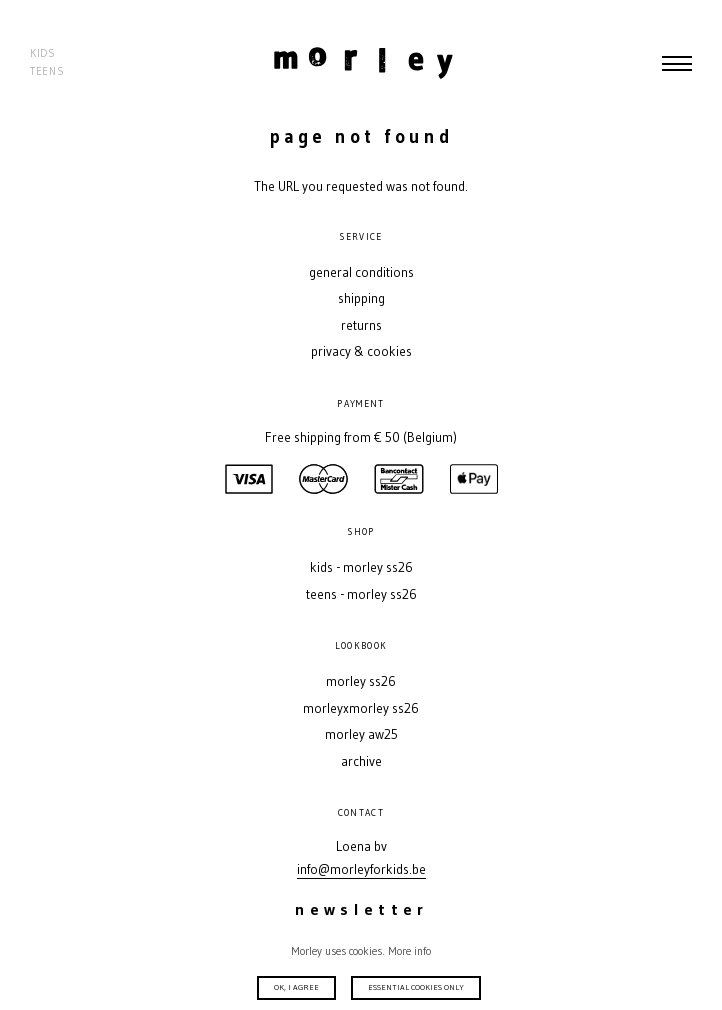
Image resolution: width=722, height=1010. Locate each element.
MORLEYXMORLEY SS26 (361, 708)
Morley (363, 63)
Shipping (361, 298)
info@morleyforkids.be (361, 869)
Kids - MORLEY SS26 (361, 567)
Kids (43, 53)
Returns (361, 325)
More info (409, 951)
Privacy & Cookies (361, 351)
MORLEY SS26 (361, 681)
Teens (47, 71)
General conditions (361, 272)
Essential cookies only (416, 987)
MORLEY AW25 (361, 734)
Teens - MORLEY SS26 (361, 594)
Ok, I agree (296, 987)
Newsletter (361, 909)
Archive (361, 761)
